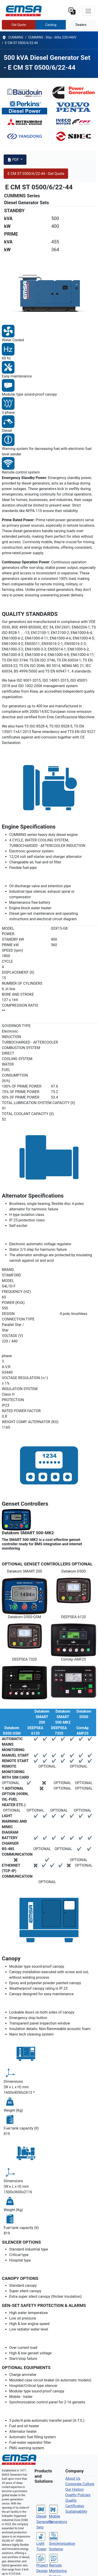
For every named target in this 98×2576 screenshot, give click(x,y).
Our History (74, 2489)
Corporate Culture (79, 2484)
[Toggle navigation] (88, 11)
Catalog (50, 25)
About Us (72, 2478)
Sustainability (76, 2511)
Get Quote (19, 25)
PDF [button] (14, 159)
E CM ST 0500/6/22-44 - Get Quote (36, 173)
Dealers (81, 25)
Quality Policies (77, 2495)
